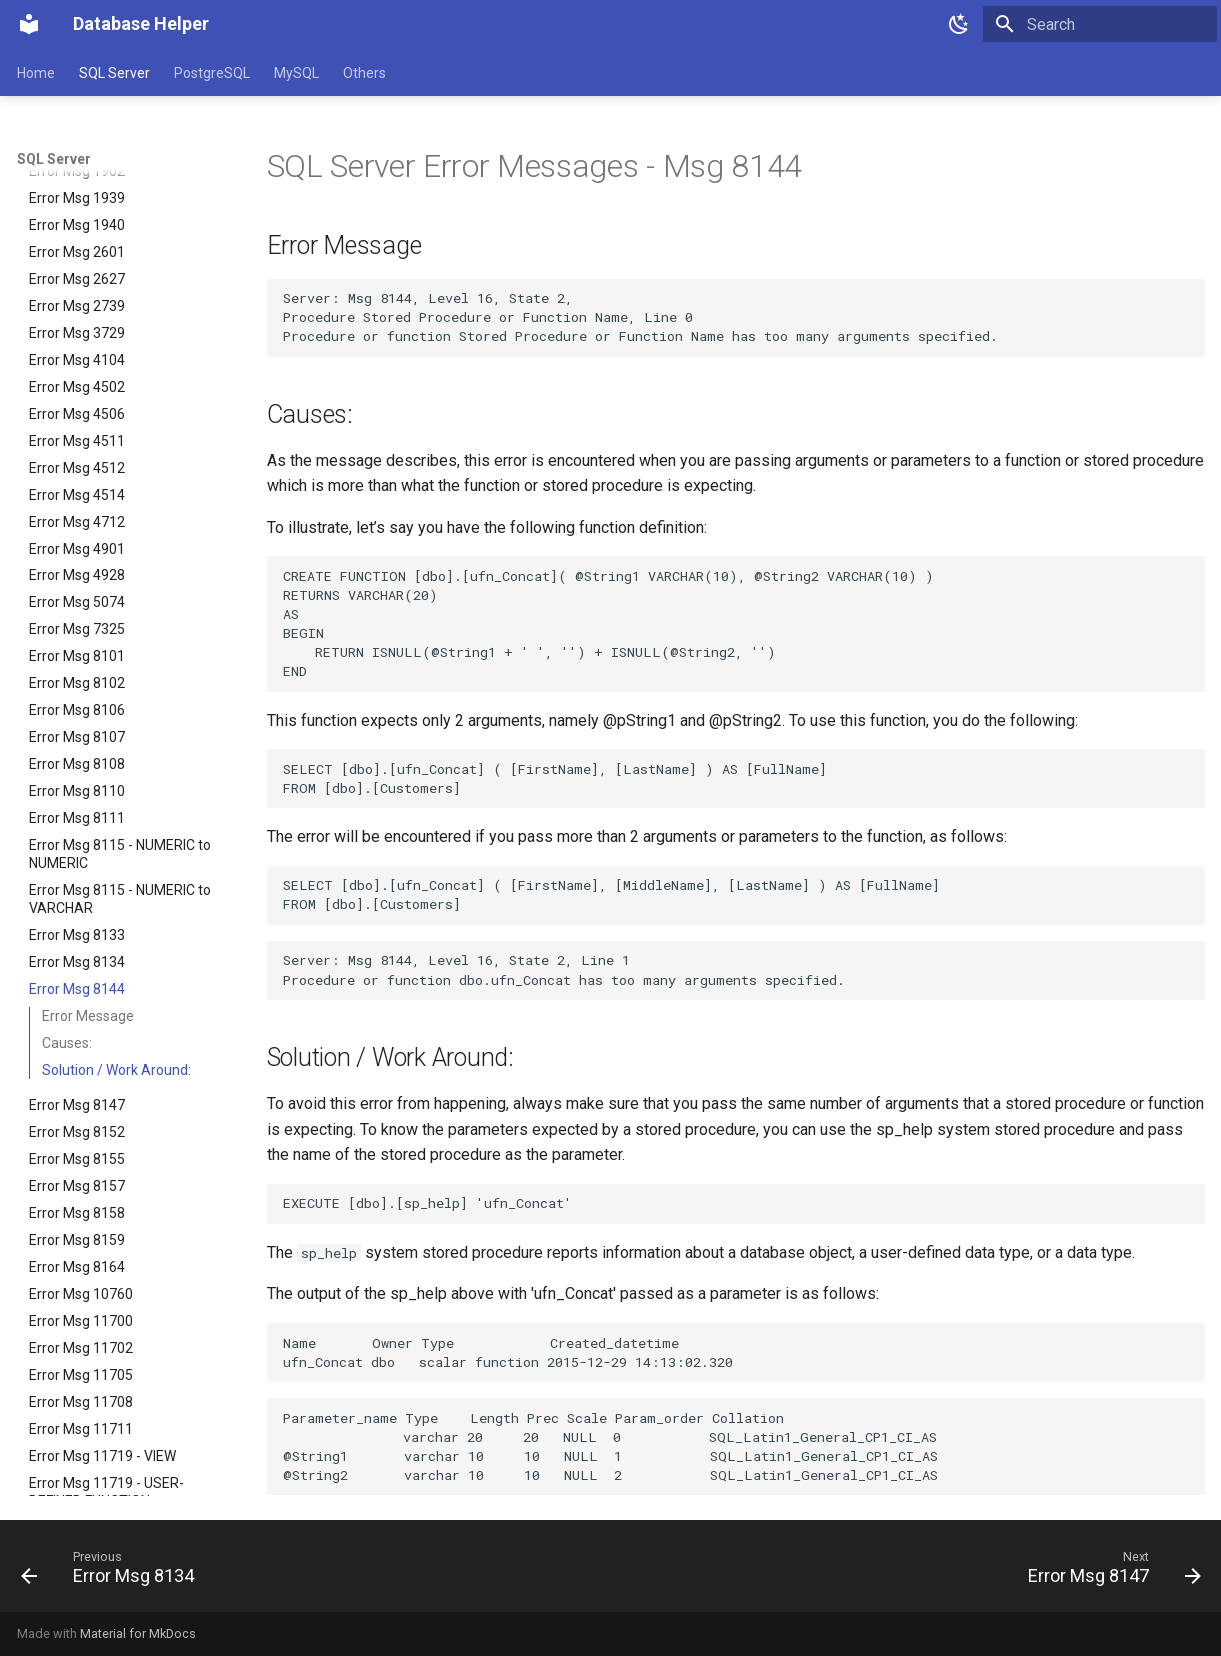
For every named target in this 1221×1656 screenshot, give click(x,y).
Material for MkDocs (138, 1633)
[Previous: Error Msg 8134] (113, 1572)
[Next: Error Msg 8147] (1108, 1572)
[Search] (1100, 24)
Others (364, 73)
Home (36, 73)
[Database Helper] (29, 24)
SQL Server (114, 73)
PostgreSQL (212, 73)
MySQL (296, 73)
